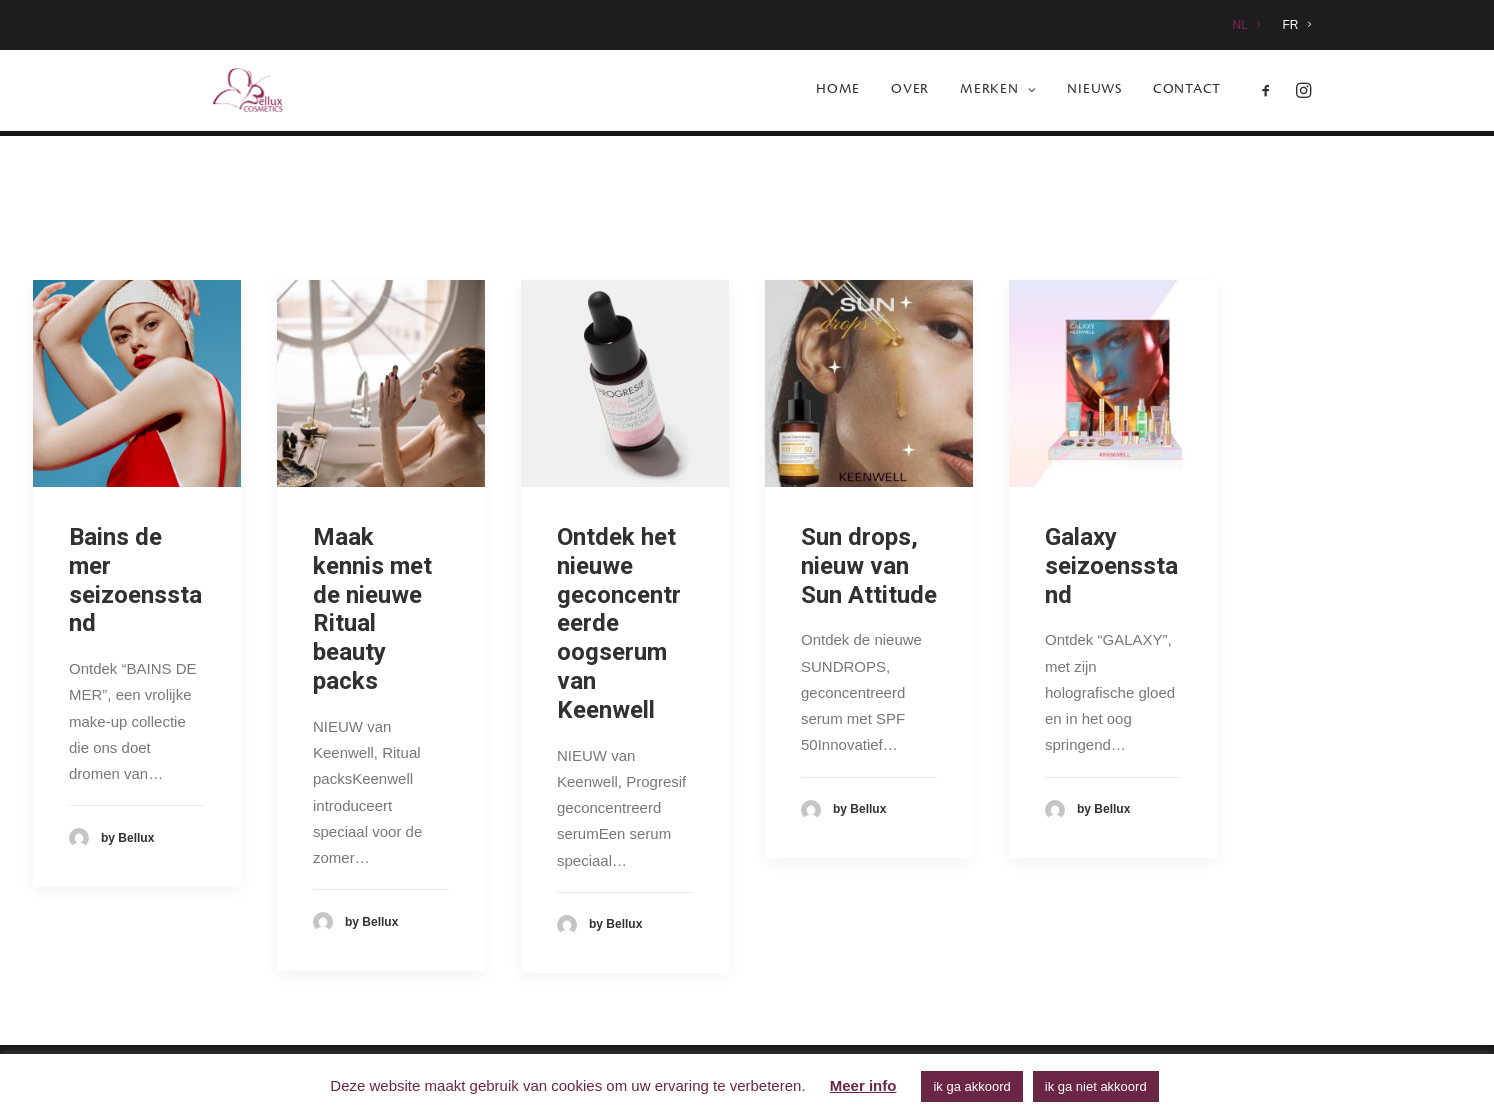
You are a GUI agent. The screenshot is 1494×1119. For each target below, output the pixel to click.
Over (910, 93)
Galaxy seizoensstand (1111, 567)
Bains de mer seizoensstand (135, 581)
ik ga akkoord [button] (971, 1086)
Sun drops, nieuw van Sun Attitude (869, 567)
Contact (1187, 93)
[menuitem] (1251, 25)
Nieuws (1094, 93)
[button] (1270, 93)
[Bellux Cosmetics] (224, 93)
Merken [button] (998, 93)
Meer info (863, 1085)
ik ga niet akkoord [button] (1096, 1086)
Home (838, 93)
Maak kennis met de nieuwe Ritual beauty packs (372, 610)
